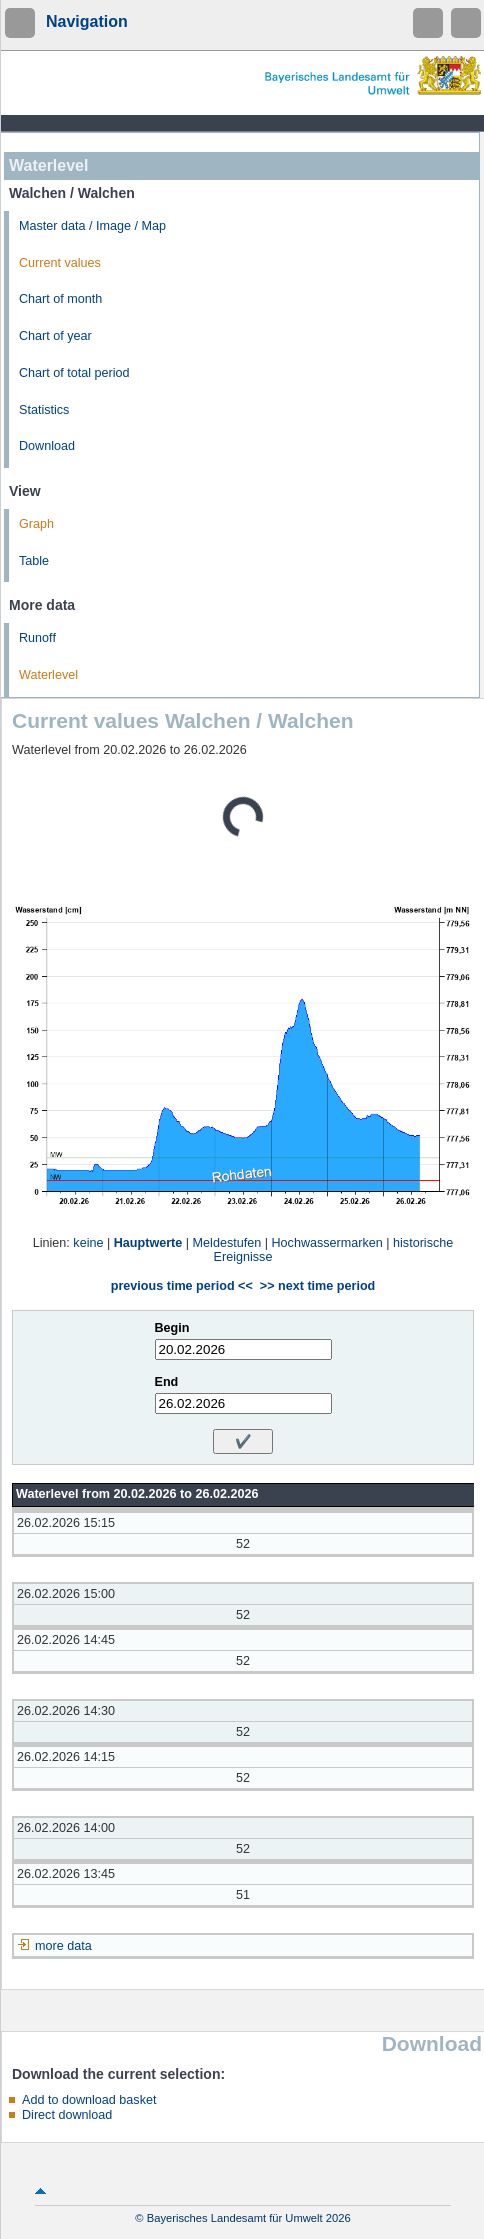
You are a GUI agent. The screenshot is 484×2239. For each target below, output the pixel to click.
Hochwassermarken (326, 1243)
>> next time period (317, 1286)
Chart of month (60, 299)
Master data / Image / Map (92, 226)
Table (34, 561)
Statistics (44, 410)
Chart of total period (74, 373)
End (167, 1382)
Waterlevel (48, 675)
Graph (36, 524)
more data (63, 1946)
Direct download (67, 2115)
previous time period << (182, 1286)
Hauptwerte (148, 1243)
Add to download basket (89, 2100)
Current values (60, 263)
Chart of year (55, 336)
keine (88, 1243)
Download (47, 446)
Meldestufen (227, 1243)
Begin (172, 1328)
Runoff (37, 638)
